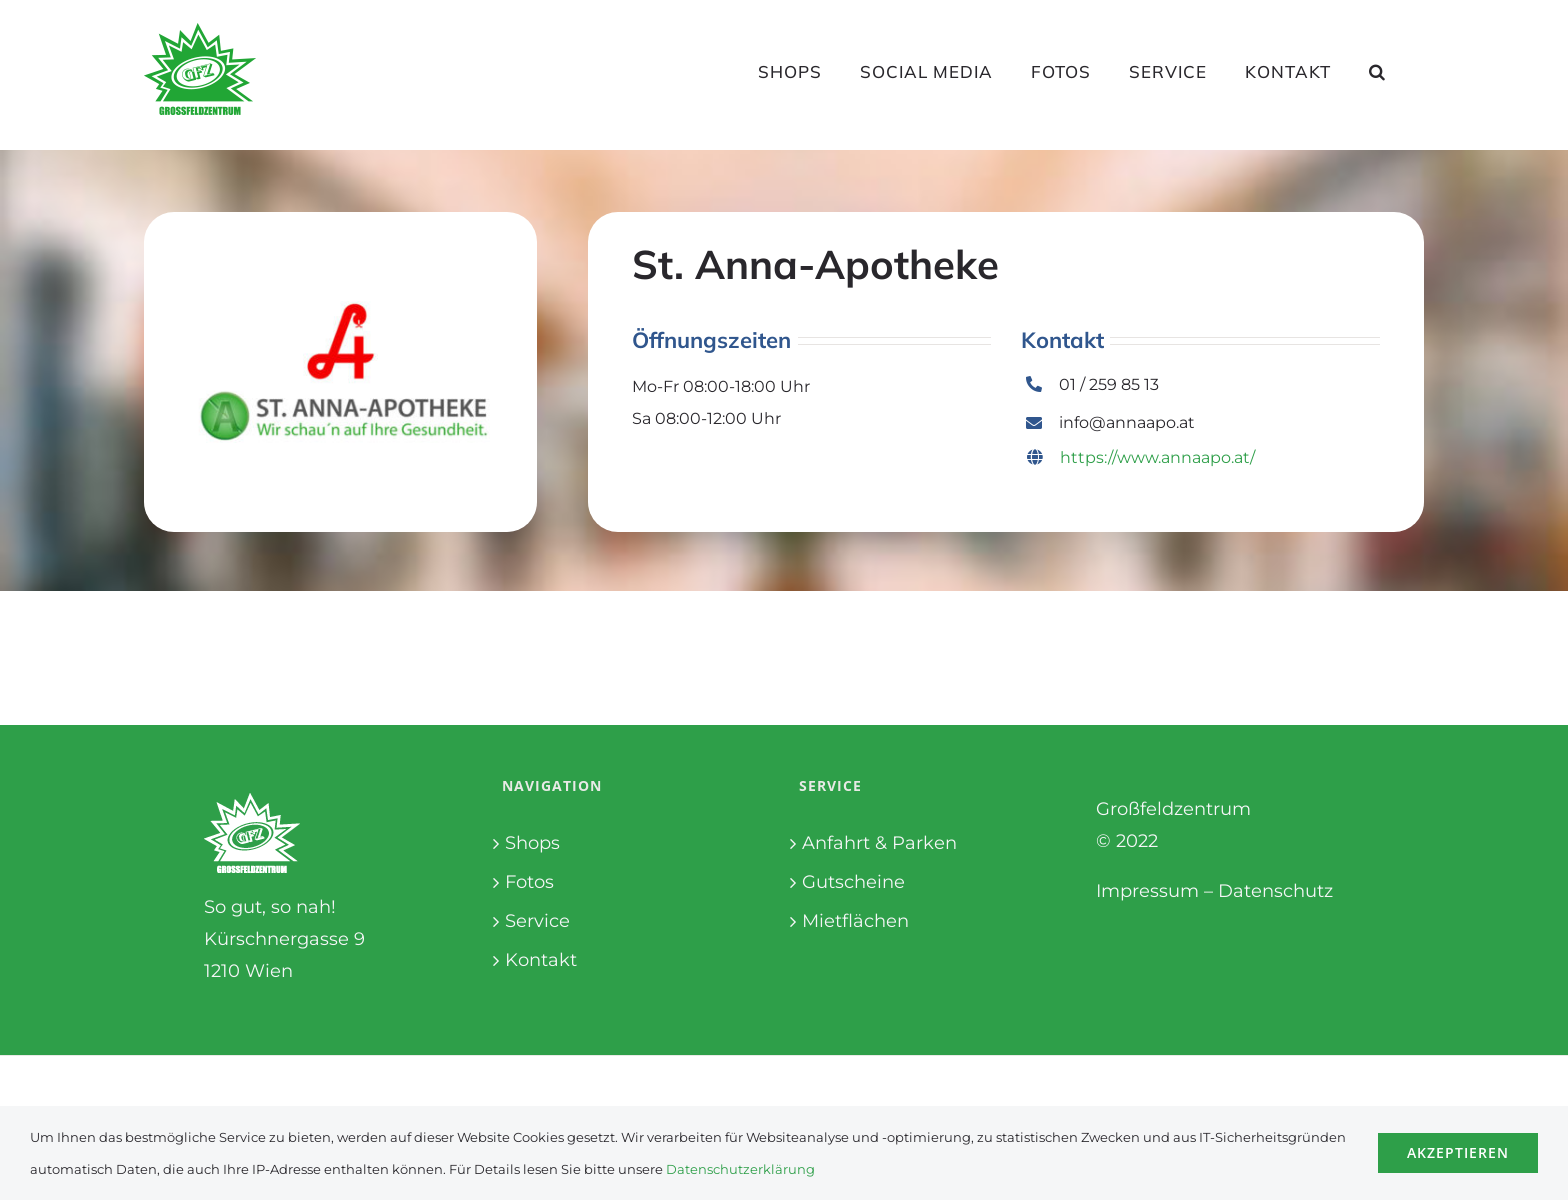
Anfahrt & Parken (879, 843)
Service (537, 921)
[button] (1377, 71)
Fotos (529, 882)
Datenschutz (1275, 891)
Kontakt (541, 960)
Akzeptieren (1458, 1152)
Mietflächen (855, 921)
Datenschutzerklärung (740, 1169)
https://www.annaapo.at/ (1141, 457)
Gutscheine (853, 882)
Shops (532, 843)
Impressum (1147, 891)
